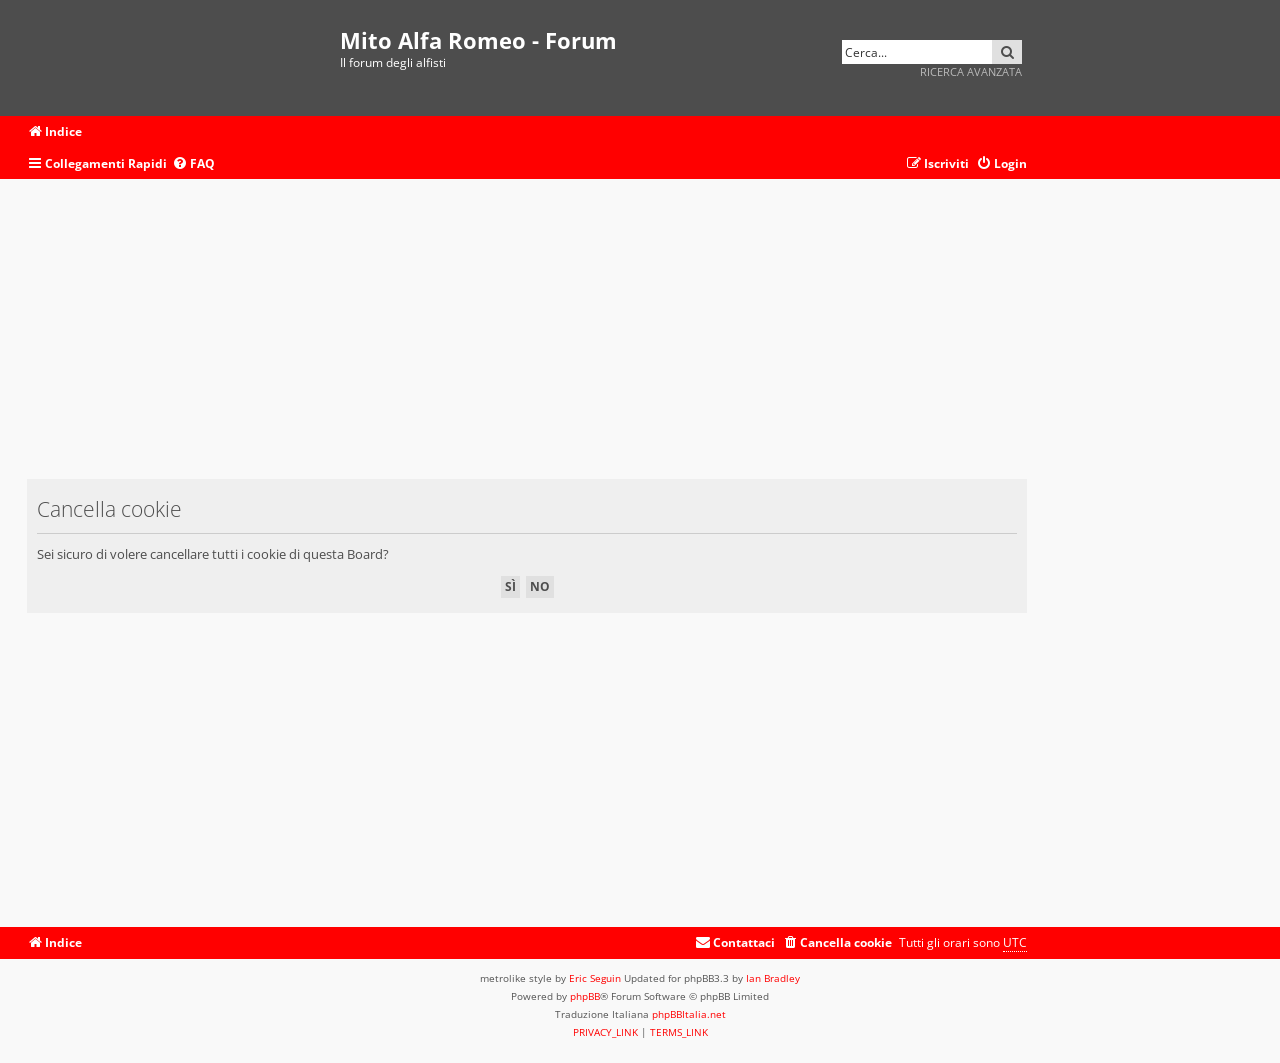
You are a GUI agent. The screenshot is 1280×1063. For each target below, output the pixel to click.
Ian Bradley (773, 978)
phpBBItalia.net (689, 1014)
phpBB (585, 996)
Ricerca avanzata (971, 71)
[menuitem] (193, 164)
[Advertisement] (527, 339)
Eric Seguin (595, 978)
